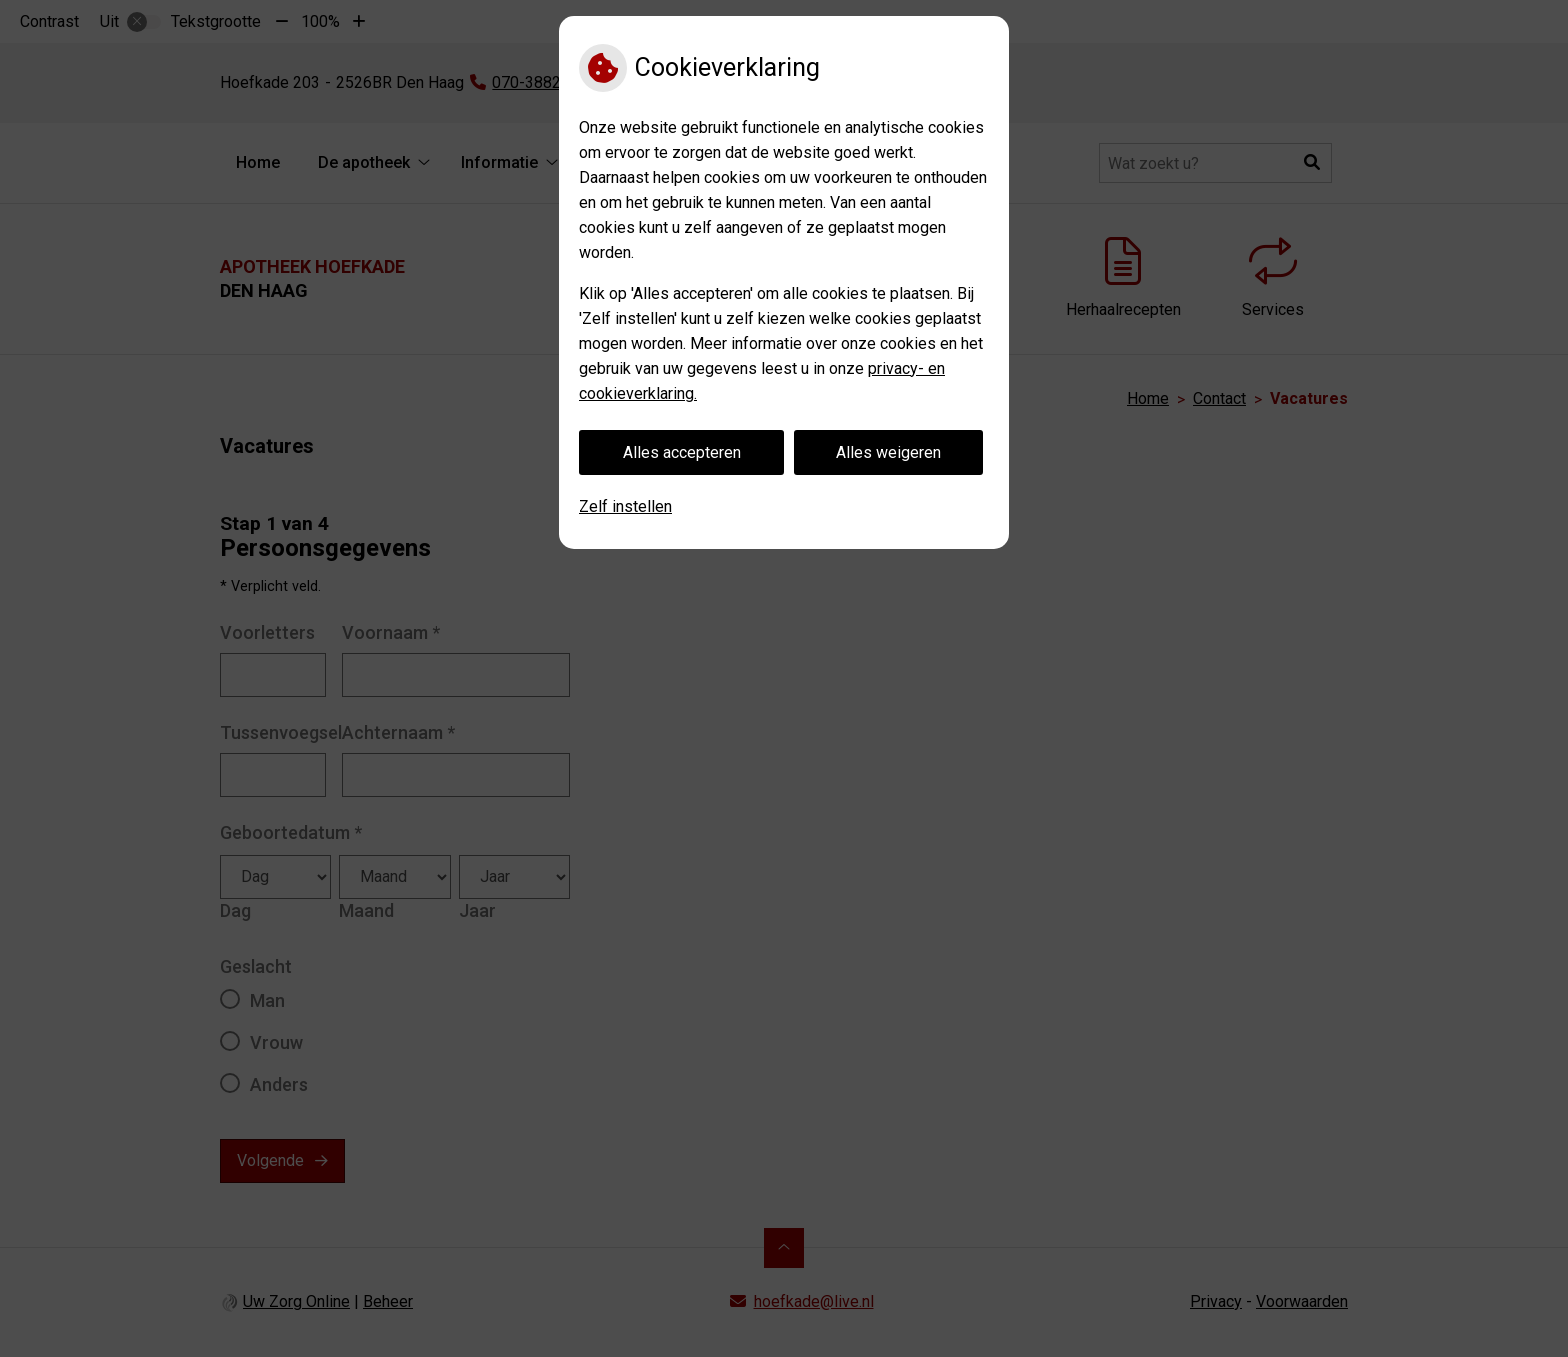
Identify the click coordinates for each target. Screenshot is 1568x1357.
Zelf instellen (625, 506)
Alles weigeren (888, 452)
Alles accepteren (682, 452)
